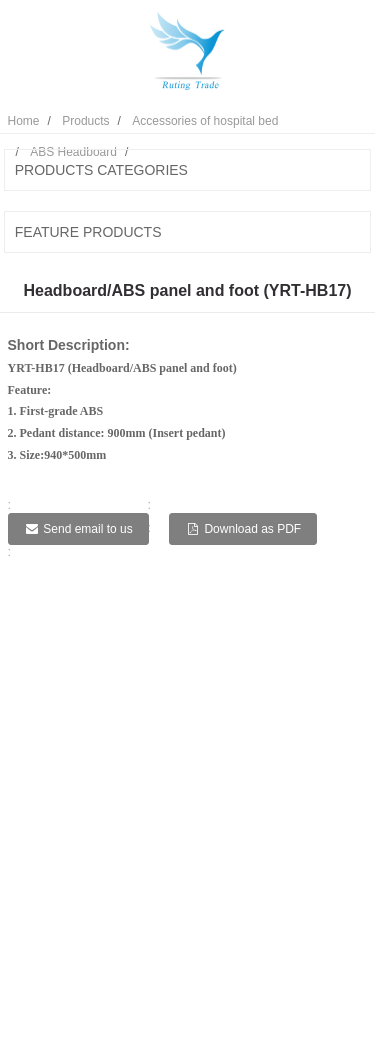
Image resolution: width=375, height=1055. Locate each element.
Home (24, 121)
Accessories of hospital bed (205, 121)
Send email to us (87, 529)
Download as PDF (252, 529)
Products (85, 121)
